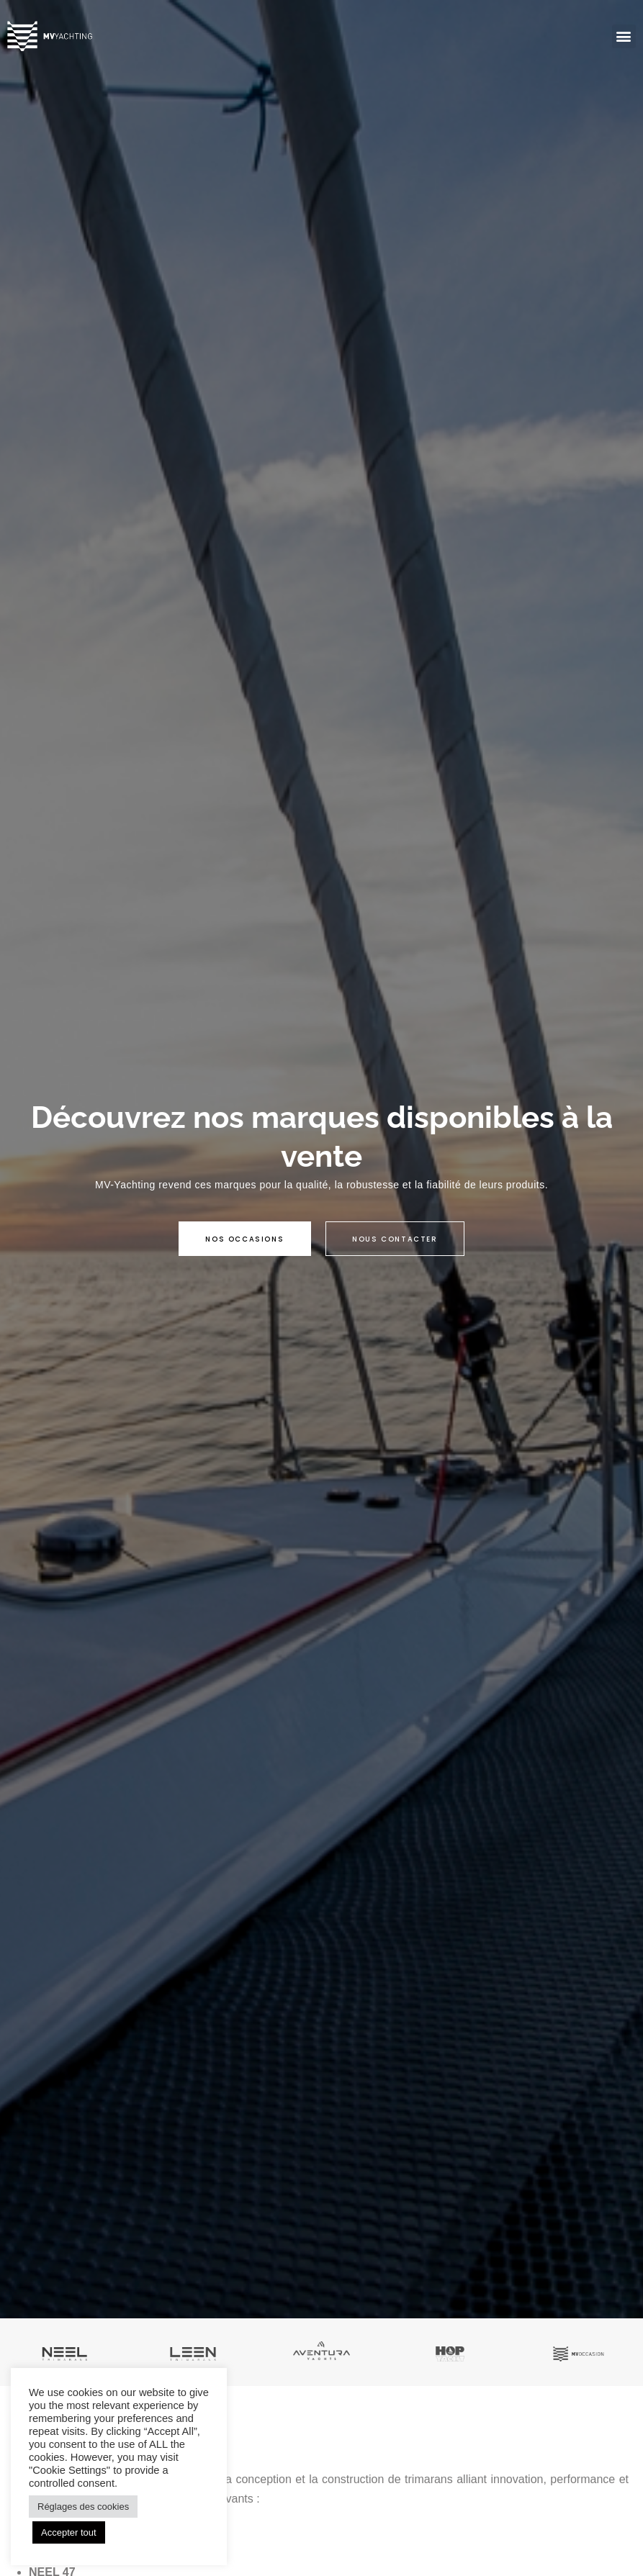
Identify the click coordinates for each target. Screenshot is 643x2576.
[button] (624, 36)
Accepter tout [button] (68, 2532)
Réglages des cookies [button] (83, 2506)
